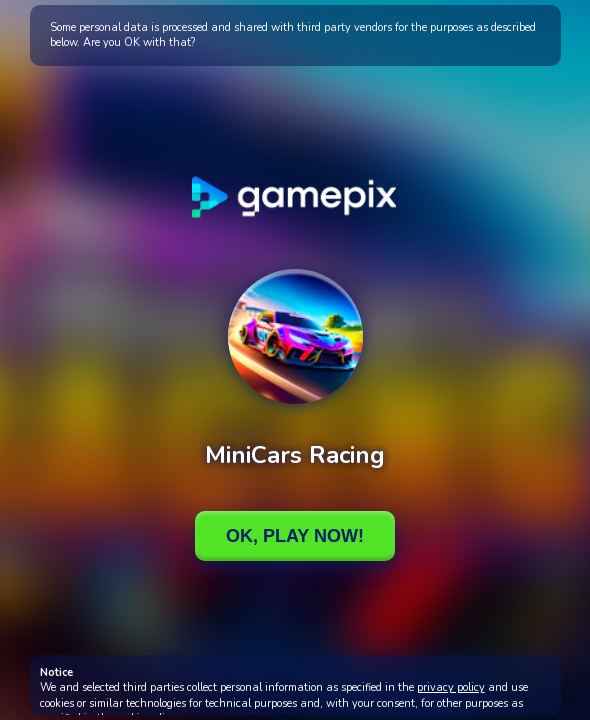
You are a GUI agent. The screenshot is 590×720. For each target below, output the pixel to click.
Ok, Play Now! (295, 536)
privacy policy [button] (451, 687)
